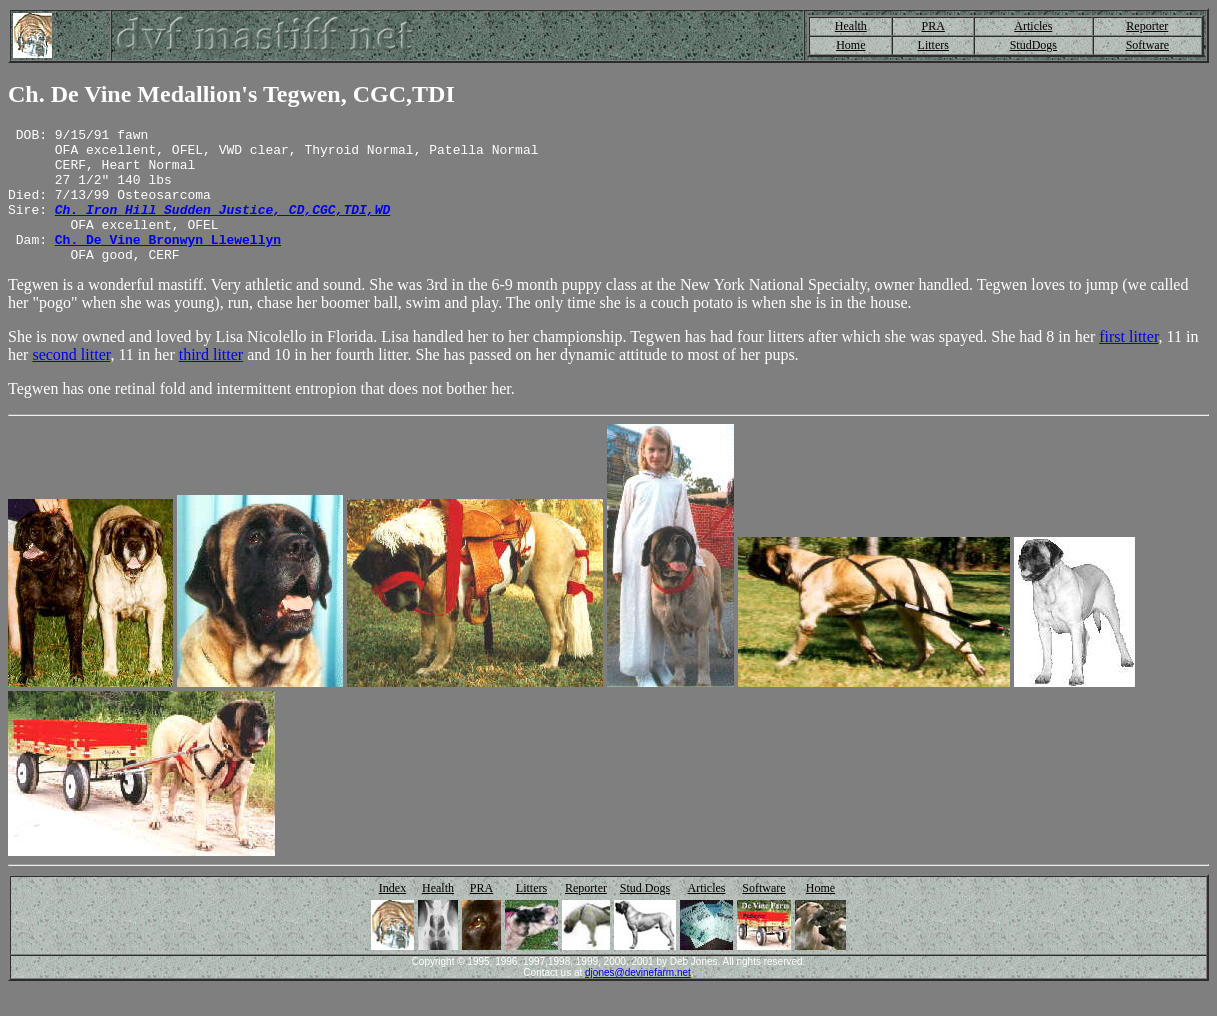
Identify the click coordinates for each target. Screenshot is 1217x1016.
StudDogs (1033, 45)
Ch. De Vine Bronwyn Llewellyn (168, 263)
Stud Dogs (645, 915)
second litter (71, 381)
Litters (933, 45)
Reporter (1147, 26)
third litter (211, 381)
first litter (1128, 363)
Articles (1033, 26)
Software (1147, 45)
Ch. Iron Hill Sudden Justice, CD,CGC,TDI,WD (222, 227)
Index (392, 915)
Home (850, 45)
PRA (933, 26)
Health (851, 26)
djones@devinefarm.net (638, 999)
